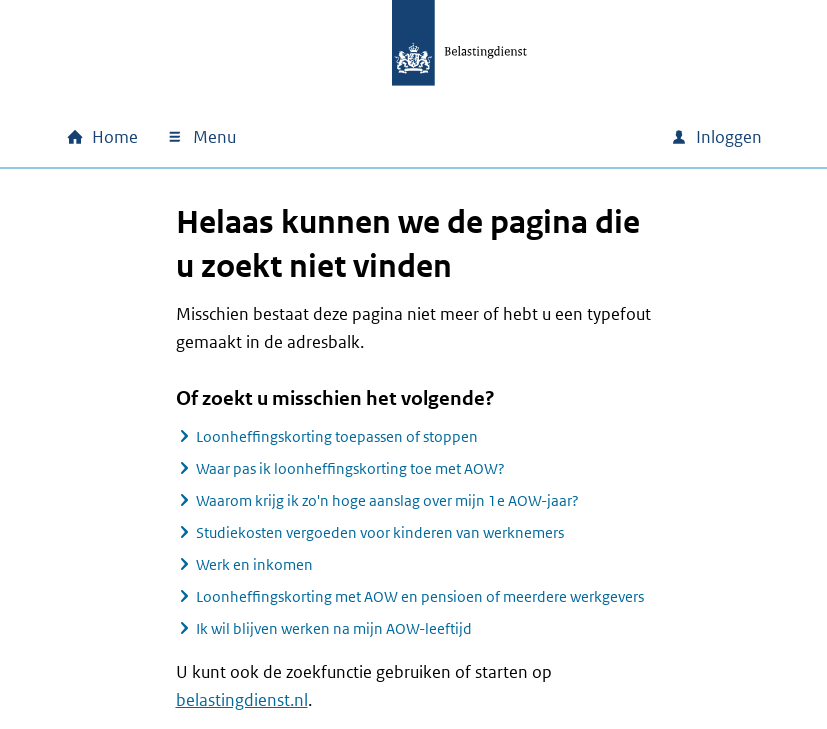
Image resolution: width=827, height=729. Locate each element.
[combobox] (484, 137)
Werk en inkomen (254, 564)
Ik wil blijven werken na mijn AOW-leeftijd (334, 628)
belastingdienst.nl (242, 700)
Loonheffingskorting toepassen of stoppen (337, 436)
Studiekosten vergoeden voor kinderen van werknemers (380, 532)
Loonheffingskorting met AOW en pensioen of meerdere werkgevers (420, 596)
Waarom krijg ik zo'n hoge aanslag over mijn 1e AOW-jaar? (387, 500)
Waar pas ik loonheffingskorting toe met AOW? (350, 468)
